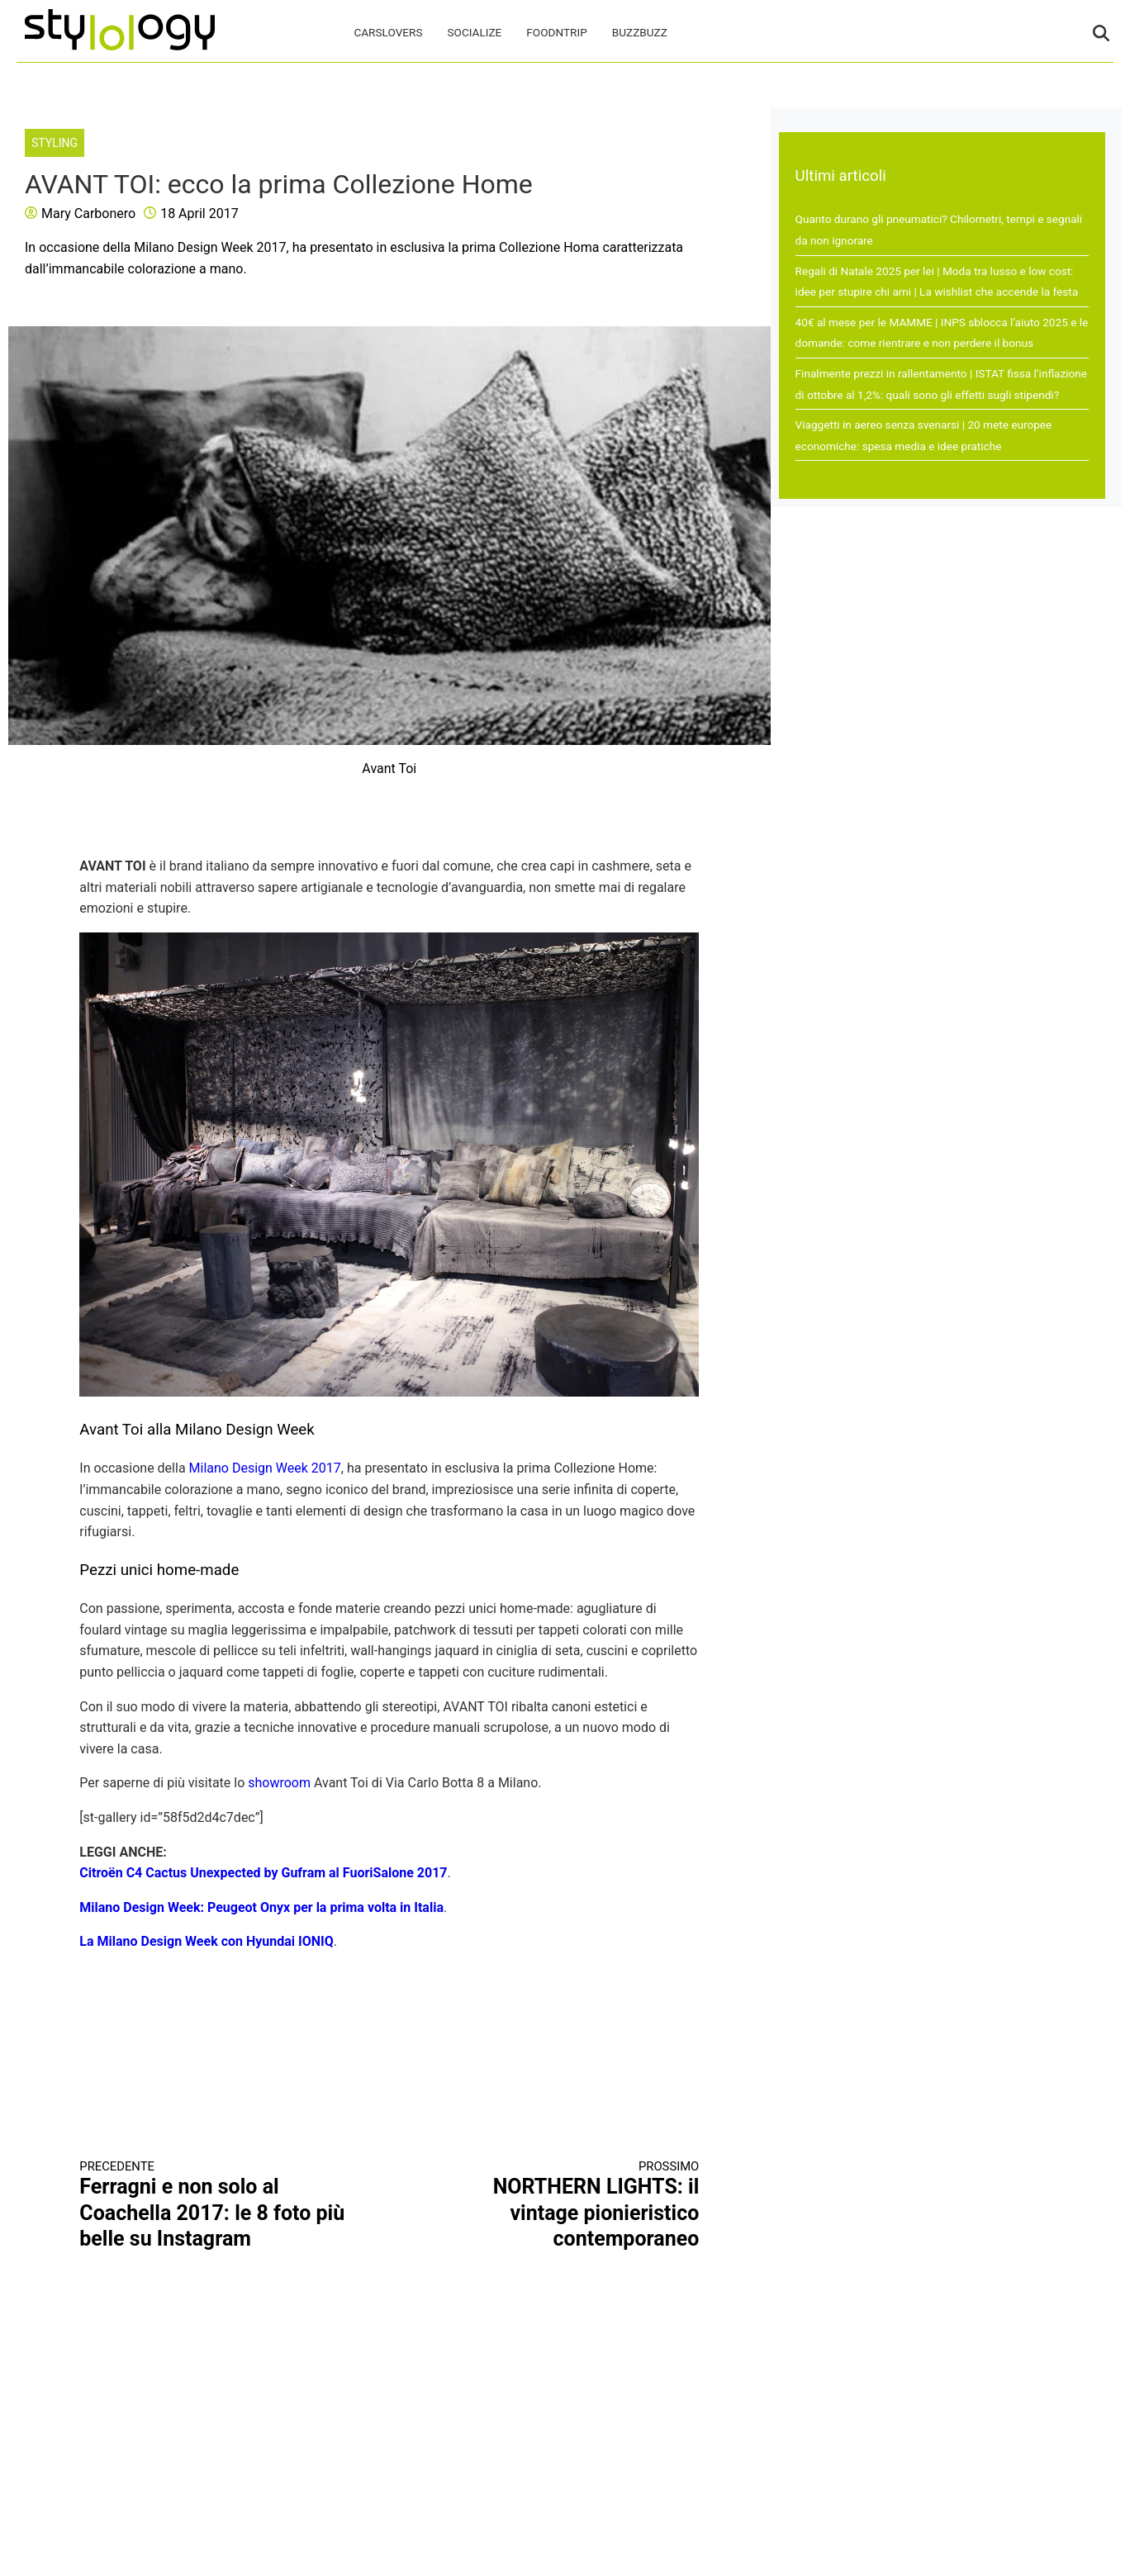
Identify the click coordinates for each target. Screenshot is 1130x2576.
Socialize (475, 32)
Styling (54, 142)
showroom (279, 1783)
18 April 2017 (199, 213)
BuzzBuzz (639, 32)
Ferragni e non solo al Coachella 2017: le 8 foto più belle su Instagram (218, 2205)
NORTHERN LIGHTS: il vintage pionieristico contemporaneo (560, 2205)
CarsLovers (388, 32)
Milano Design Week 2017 (265, 1468)
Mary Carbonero (88, 213)
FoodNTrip (556, 32)
